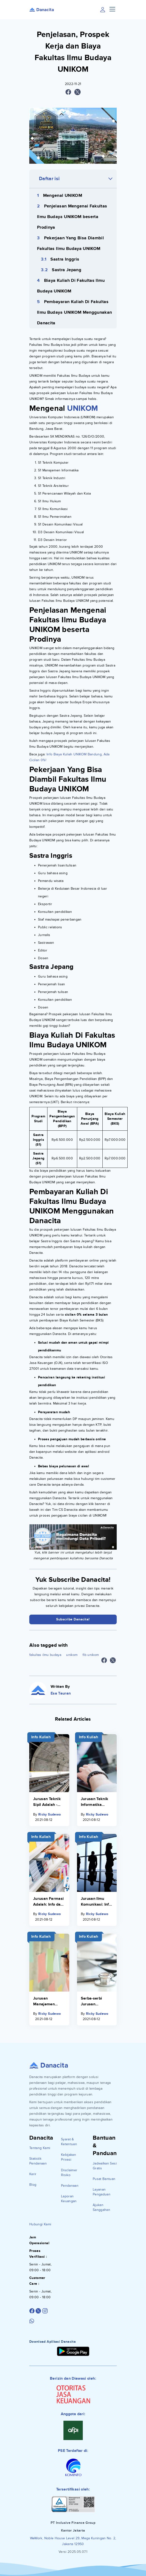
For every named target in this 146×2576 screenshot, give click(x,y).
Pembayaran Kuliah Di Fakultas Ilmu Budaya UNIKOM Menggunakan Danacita (74, 312)
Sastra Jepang (66, 270)
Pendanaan (69, 2186)
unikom (71, 1655)
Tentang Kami (39, 2148)
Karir (33, 2174)
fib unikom (91, 1655)
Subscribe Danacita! (73, 1619)
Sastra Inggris (64, 259)
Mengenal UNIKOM (62, 195)
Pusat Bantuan (104, 2179)
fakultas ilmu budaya (45, 1655)
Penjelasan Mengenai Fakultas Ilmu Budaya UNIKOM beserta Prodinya (72, 217)
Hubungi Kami (40, 2224)
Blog (32, 2185)
